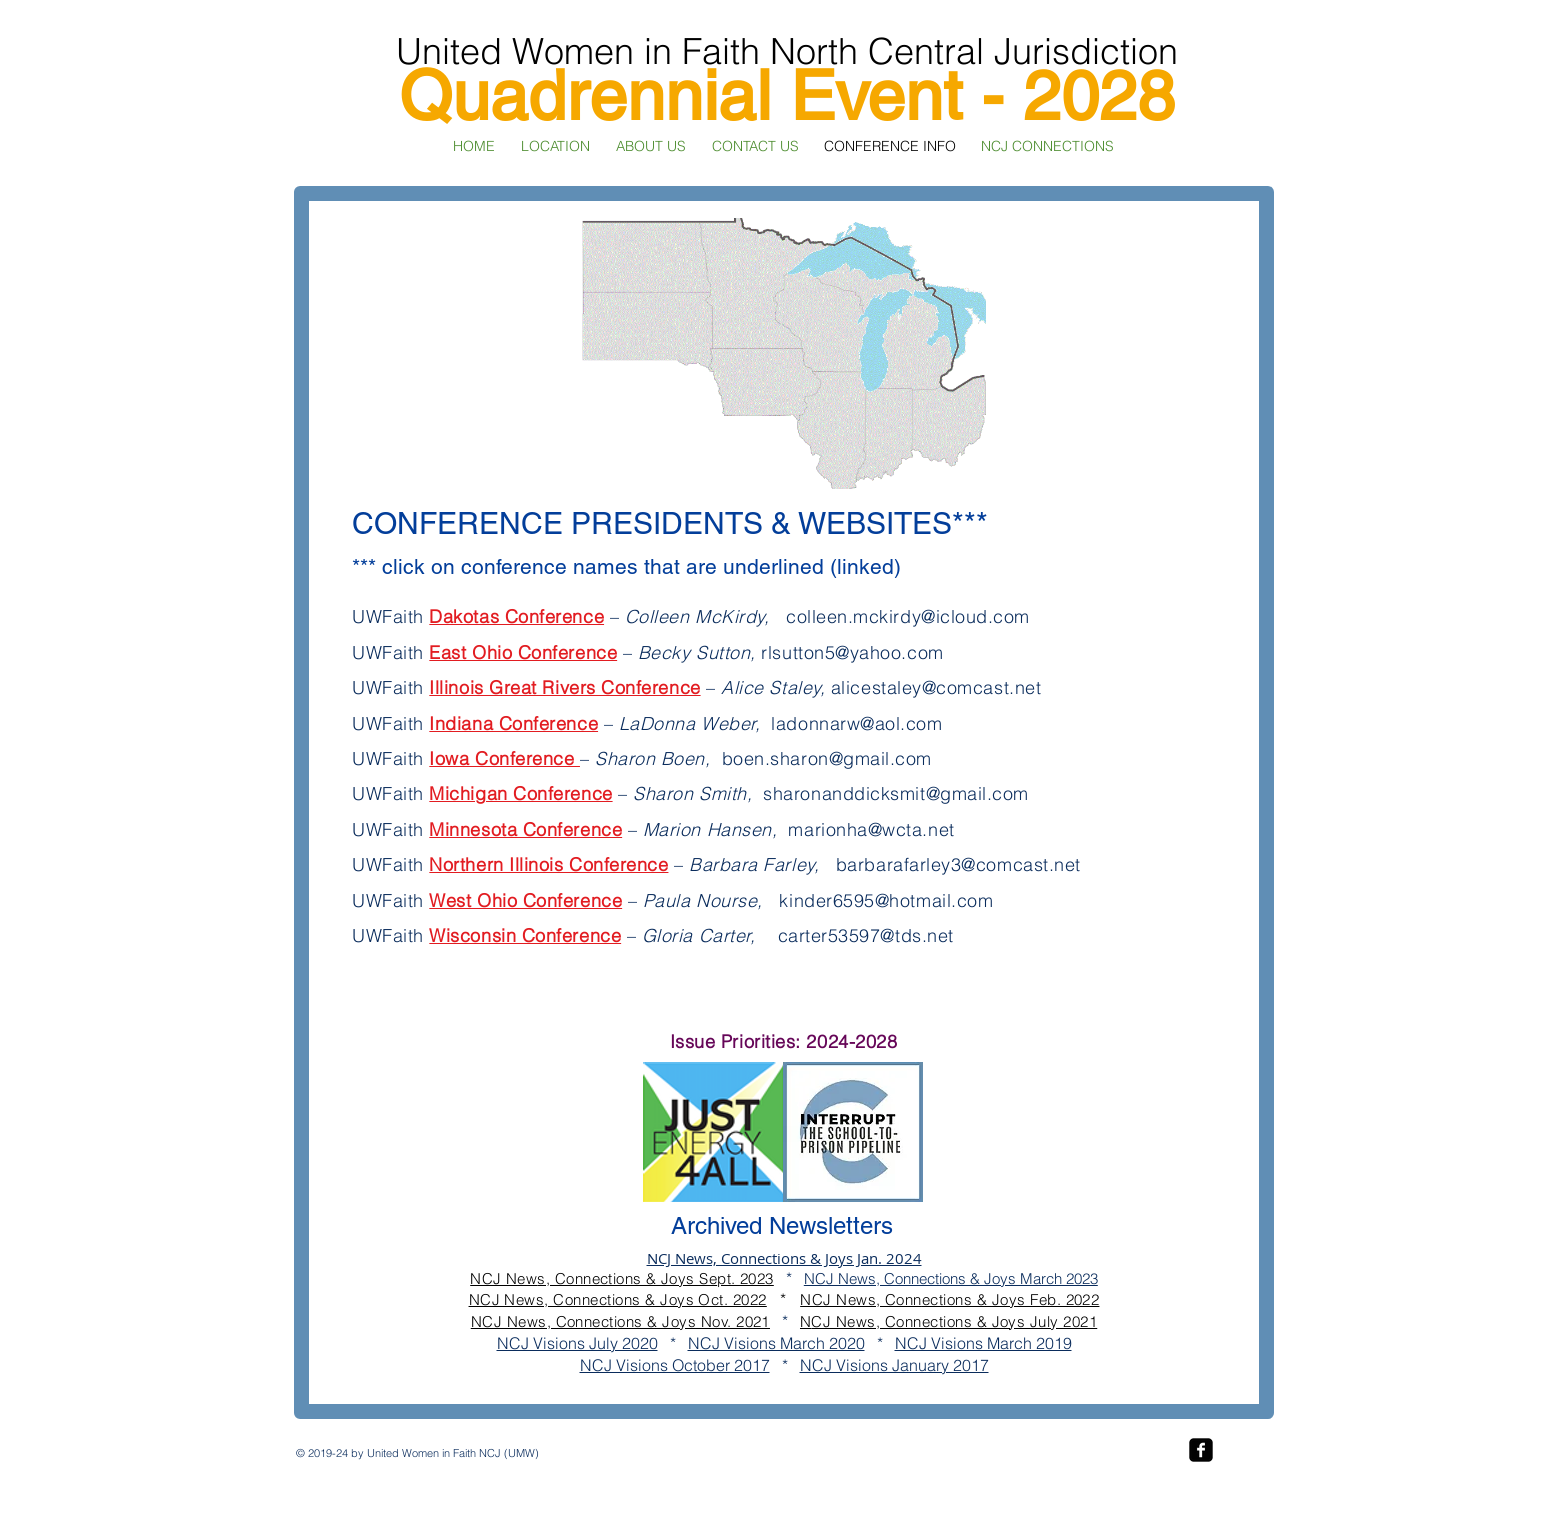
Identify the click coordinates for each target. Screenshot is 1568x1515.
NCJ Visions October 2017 (675, 1365)
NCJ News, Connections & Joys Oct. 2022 (618, 1299)
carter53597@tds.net (866, 935)
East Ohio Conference (523, 652)
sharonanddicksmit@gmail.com (896, 793)
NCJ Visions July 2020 (577, 1343)
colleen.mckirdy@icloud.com (908, 616)
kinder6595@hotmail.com (886, 900)
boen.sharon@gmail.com (827, 758)
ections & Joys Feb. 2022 (1011, 1299)
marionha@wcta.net (871, 829)
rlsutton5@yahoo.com (852, 652)
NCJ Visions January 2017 (894, 1365)
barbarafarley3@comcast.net (958, 864)
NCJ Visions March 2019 (983, 1343)
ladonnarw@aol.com (856, 723)
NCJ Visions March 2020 (776, 1343)
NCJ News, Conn (861, 1299)
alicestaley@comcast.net (936, 687)
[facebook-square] (1201, 1450)
